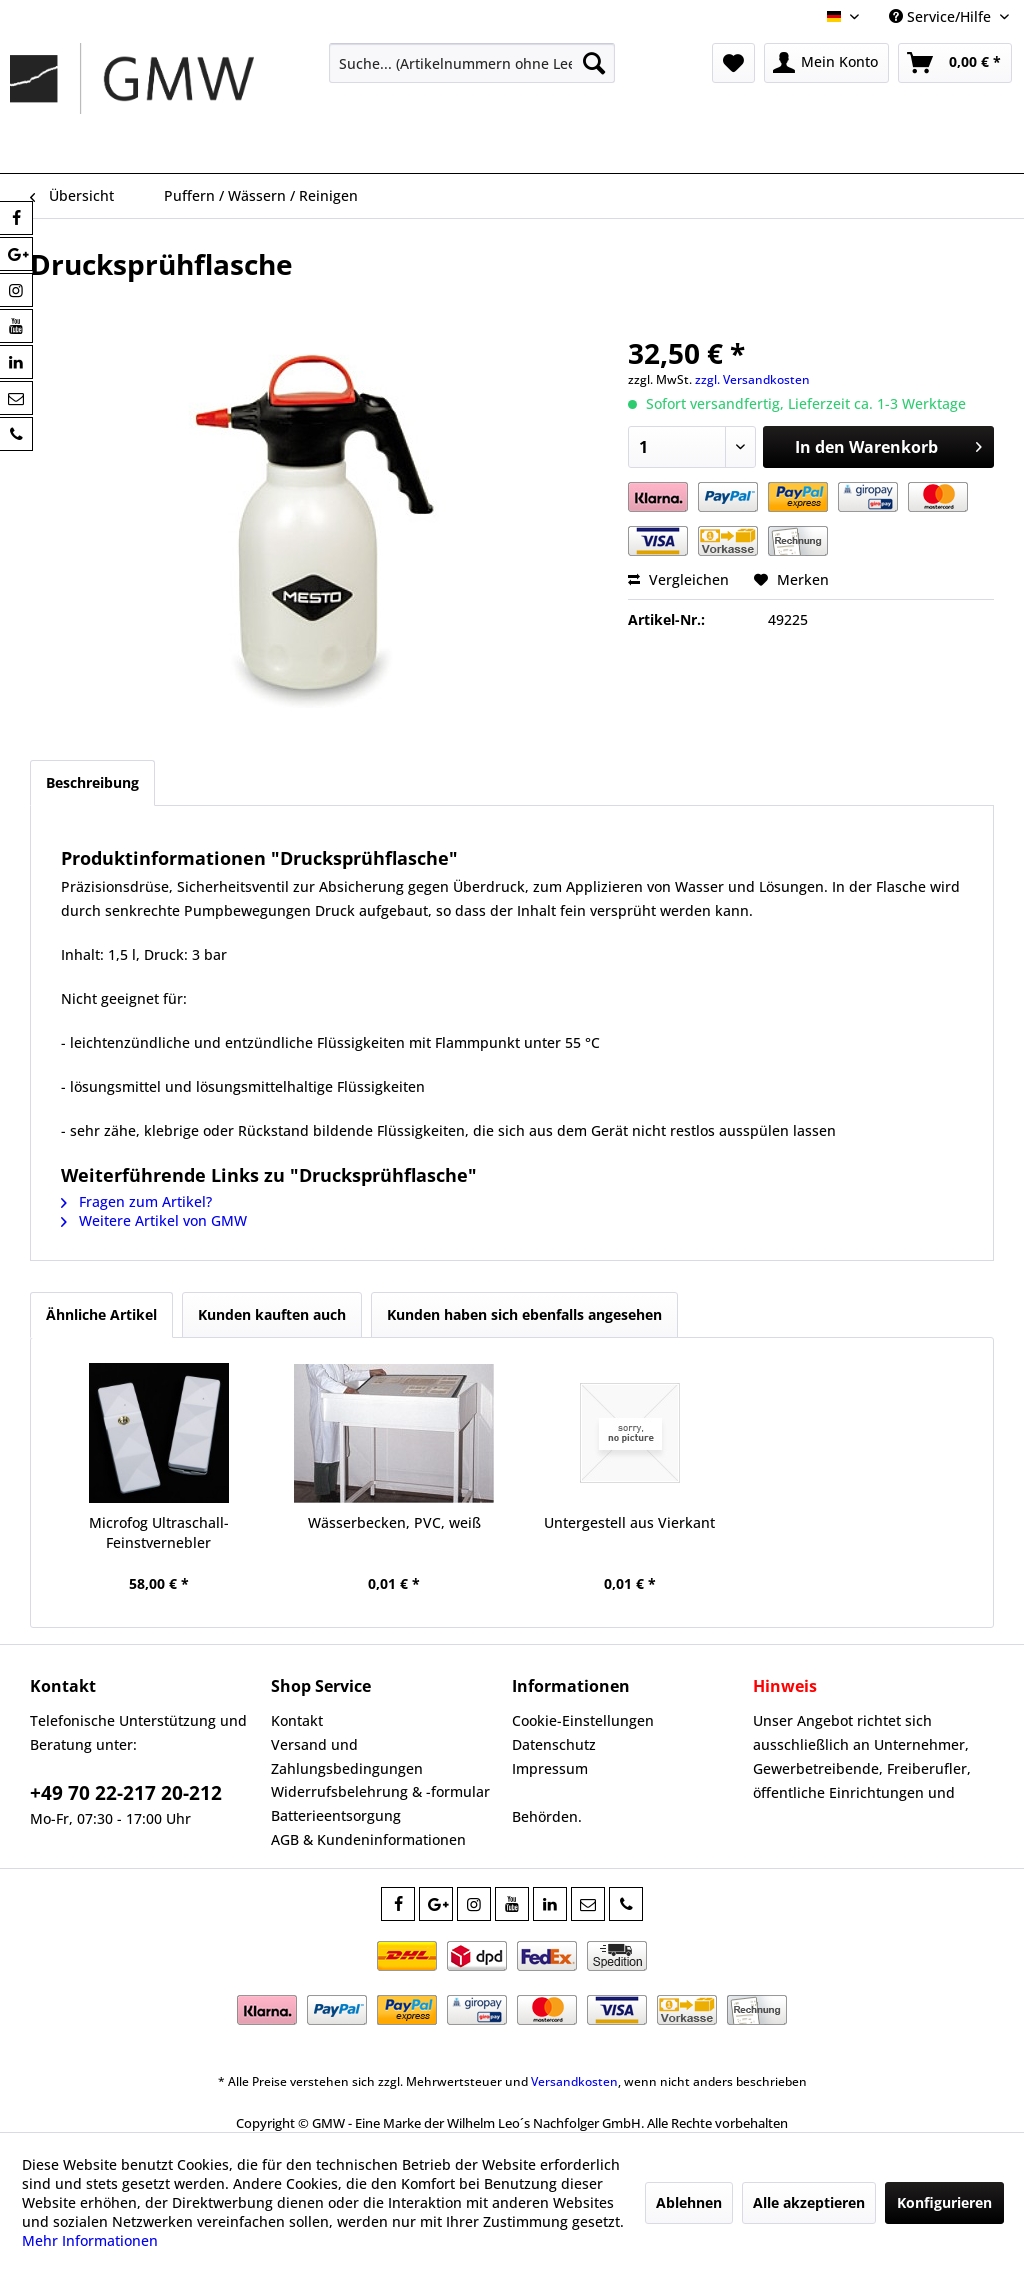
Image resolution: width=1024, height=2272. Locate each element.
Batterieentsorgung (336, 1815)
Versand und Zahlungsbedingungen (347, 1756)
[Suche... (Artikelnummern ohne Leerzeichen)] (472, 63)
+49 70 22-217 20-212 (126, 1793)
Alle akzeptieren (809, 2202)
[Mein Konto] (826, 63)
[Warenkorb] (955, 63)
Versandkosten (574, 2081)
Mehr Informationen (90, 2240)
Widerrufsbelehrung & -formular (380, 1791)
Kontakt (297, 1720)
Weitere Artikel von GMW (154, 1220)
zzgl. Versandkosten (752, 379)
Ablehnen (689, 2202)
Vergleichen (678, 579)
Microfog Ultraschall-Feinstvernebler (159, 1532)
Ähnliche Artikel (101, 1314)
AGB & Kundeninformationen (368, 1839)
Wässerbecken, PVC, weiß (394, 1522)
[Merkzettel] (733, 63)
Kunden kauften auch (272, 1314)
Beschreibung (92, 782)
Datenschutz (554, 1744)
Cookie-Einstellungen (583, 1720)
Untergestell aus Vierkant (629, 1522)
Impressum (550, 1768)
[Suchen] (594, 63)
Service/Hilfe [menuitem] (942, 16)
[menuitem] (472, 63)
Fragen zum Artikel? (136, 1201)
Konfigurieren (944, 2202)
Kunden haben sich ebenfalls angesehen (524, 1314)
